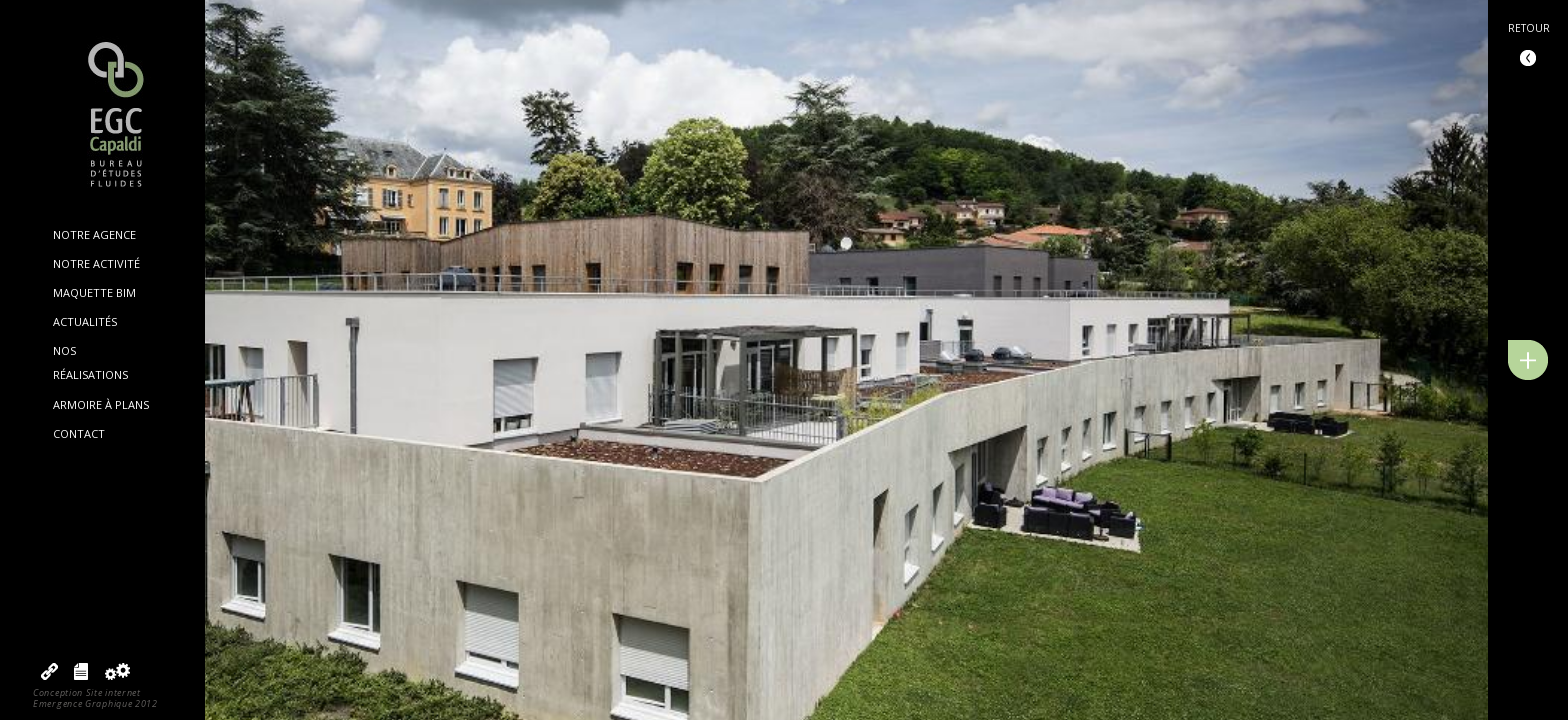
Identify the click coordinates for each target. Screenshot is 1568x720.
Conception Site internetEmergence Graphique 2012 (95, 698)
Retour (1529, 28)
